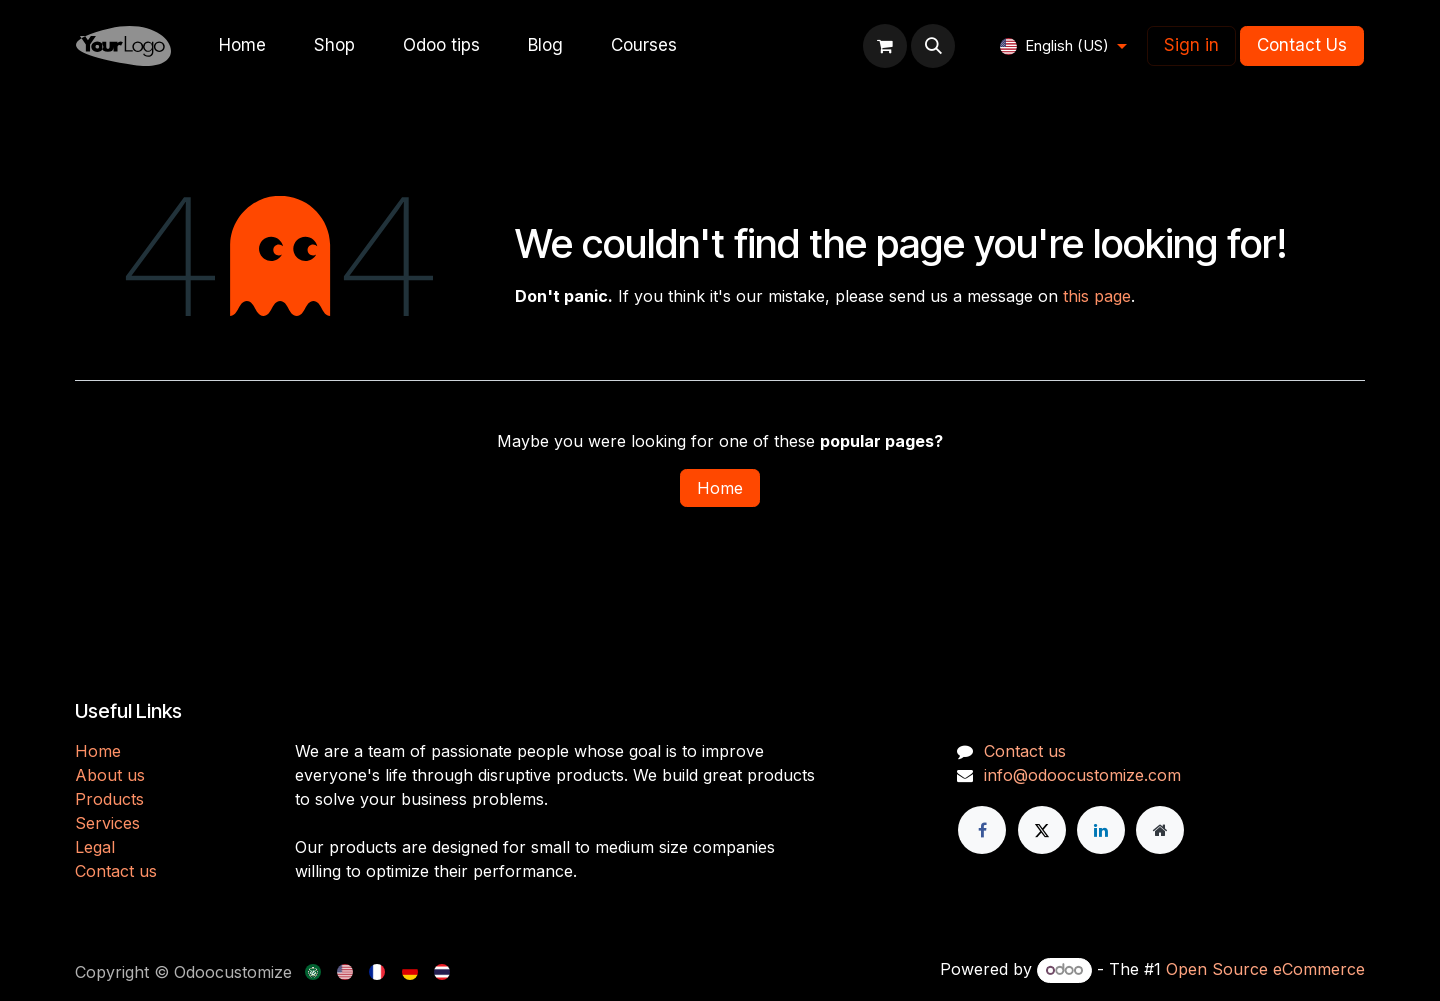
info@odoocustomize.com (1082, 775)
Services (107, 823)
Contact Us (1302, 45)
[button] (933, 46)
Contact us (116, 871)
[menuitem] (242, 46)
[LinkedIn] (1101, 830)
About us (110, 775)
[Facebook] (982, 830)
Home (720, 488)
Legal (95, 847)
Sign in (1191, 45)
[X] (1042, 830)
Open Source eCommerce (1265, 969)
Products (109, 799)
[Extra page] (1160, 830)
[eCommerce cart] (885, 46)
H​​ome (98, 751)
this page (1097, 296)
